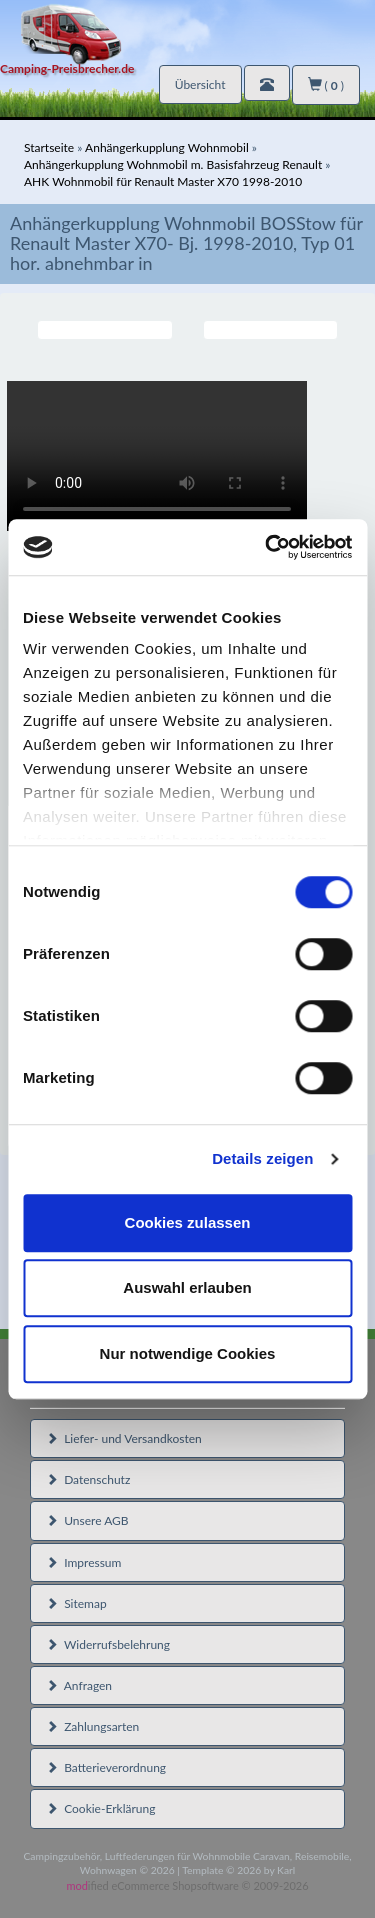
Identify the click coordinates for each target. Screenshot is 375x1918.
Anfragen (79, 1685)
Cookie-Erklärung (100, 1808)
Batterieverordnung (106, 1767)
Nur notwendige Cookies (188, 1353)
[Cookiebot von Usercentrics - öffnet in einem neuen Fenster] (267, 547)
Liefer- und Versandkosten (124, 1438)
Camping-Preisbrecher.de (67, 68)
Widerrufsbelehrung (108, 1644)
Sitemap (76, 1603)
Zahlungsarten (92, 1726)
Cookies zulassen (188, 1222)
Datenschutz (88, 1479)
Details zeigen (262, 1158)
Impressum (83, 1562)
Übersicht (200, 84)
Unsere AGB (87, 1520)
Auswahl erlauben (187, 1287)
